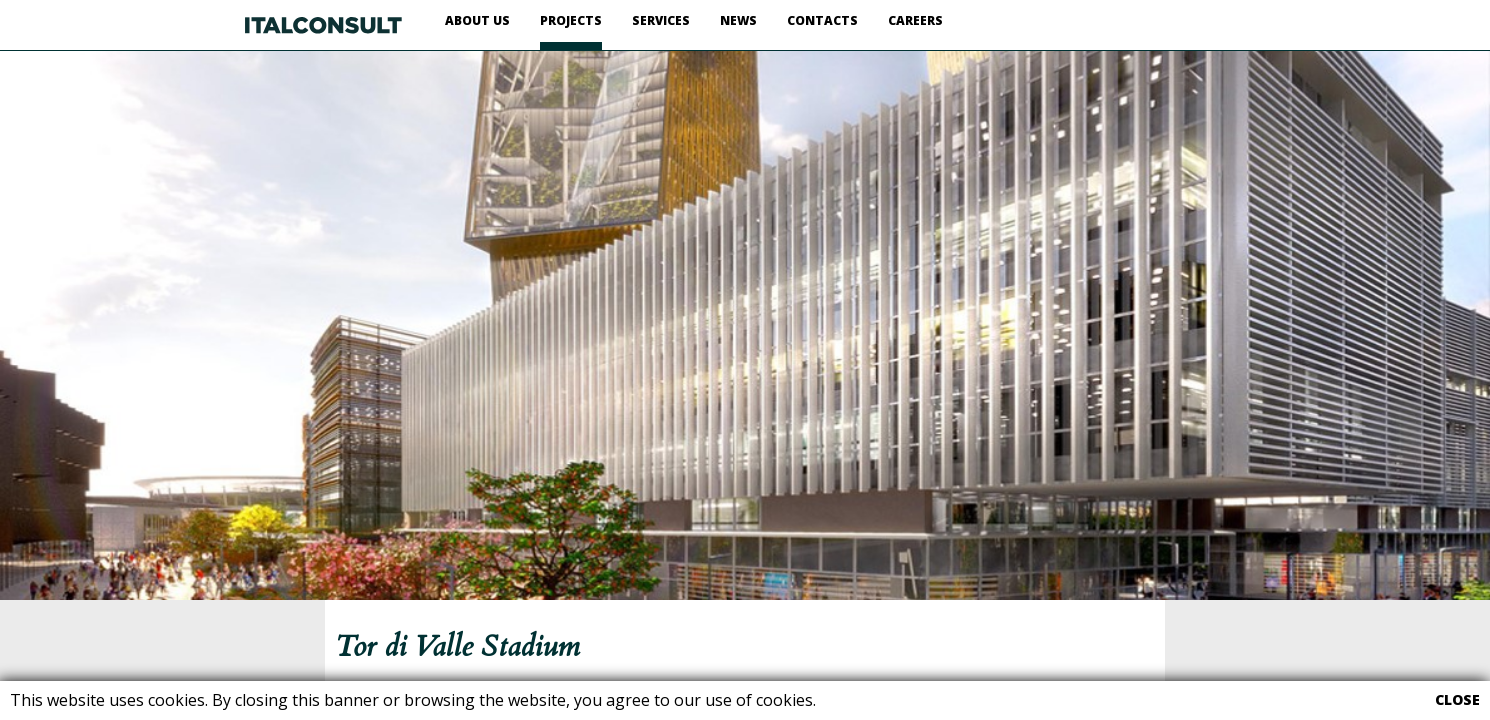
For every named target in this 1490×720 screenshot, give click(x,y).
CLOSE (1457, 700)
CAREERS (915, 20)
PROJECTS (571, 20)
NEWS (738, 20)
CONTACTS (822, 20)
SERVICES (661, 20)
